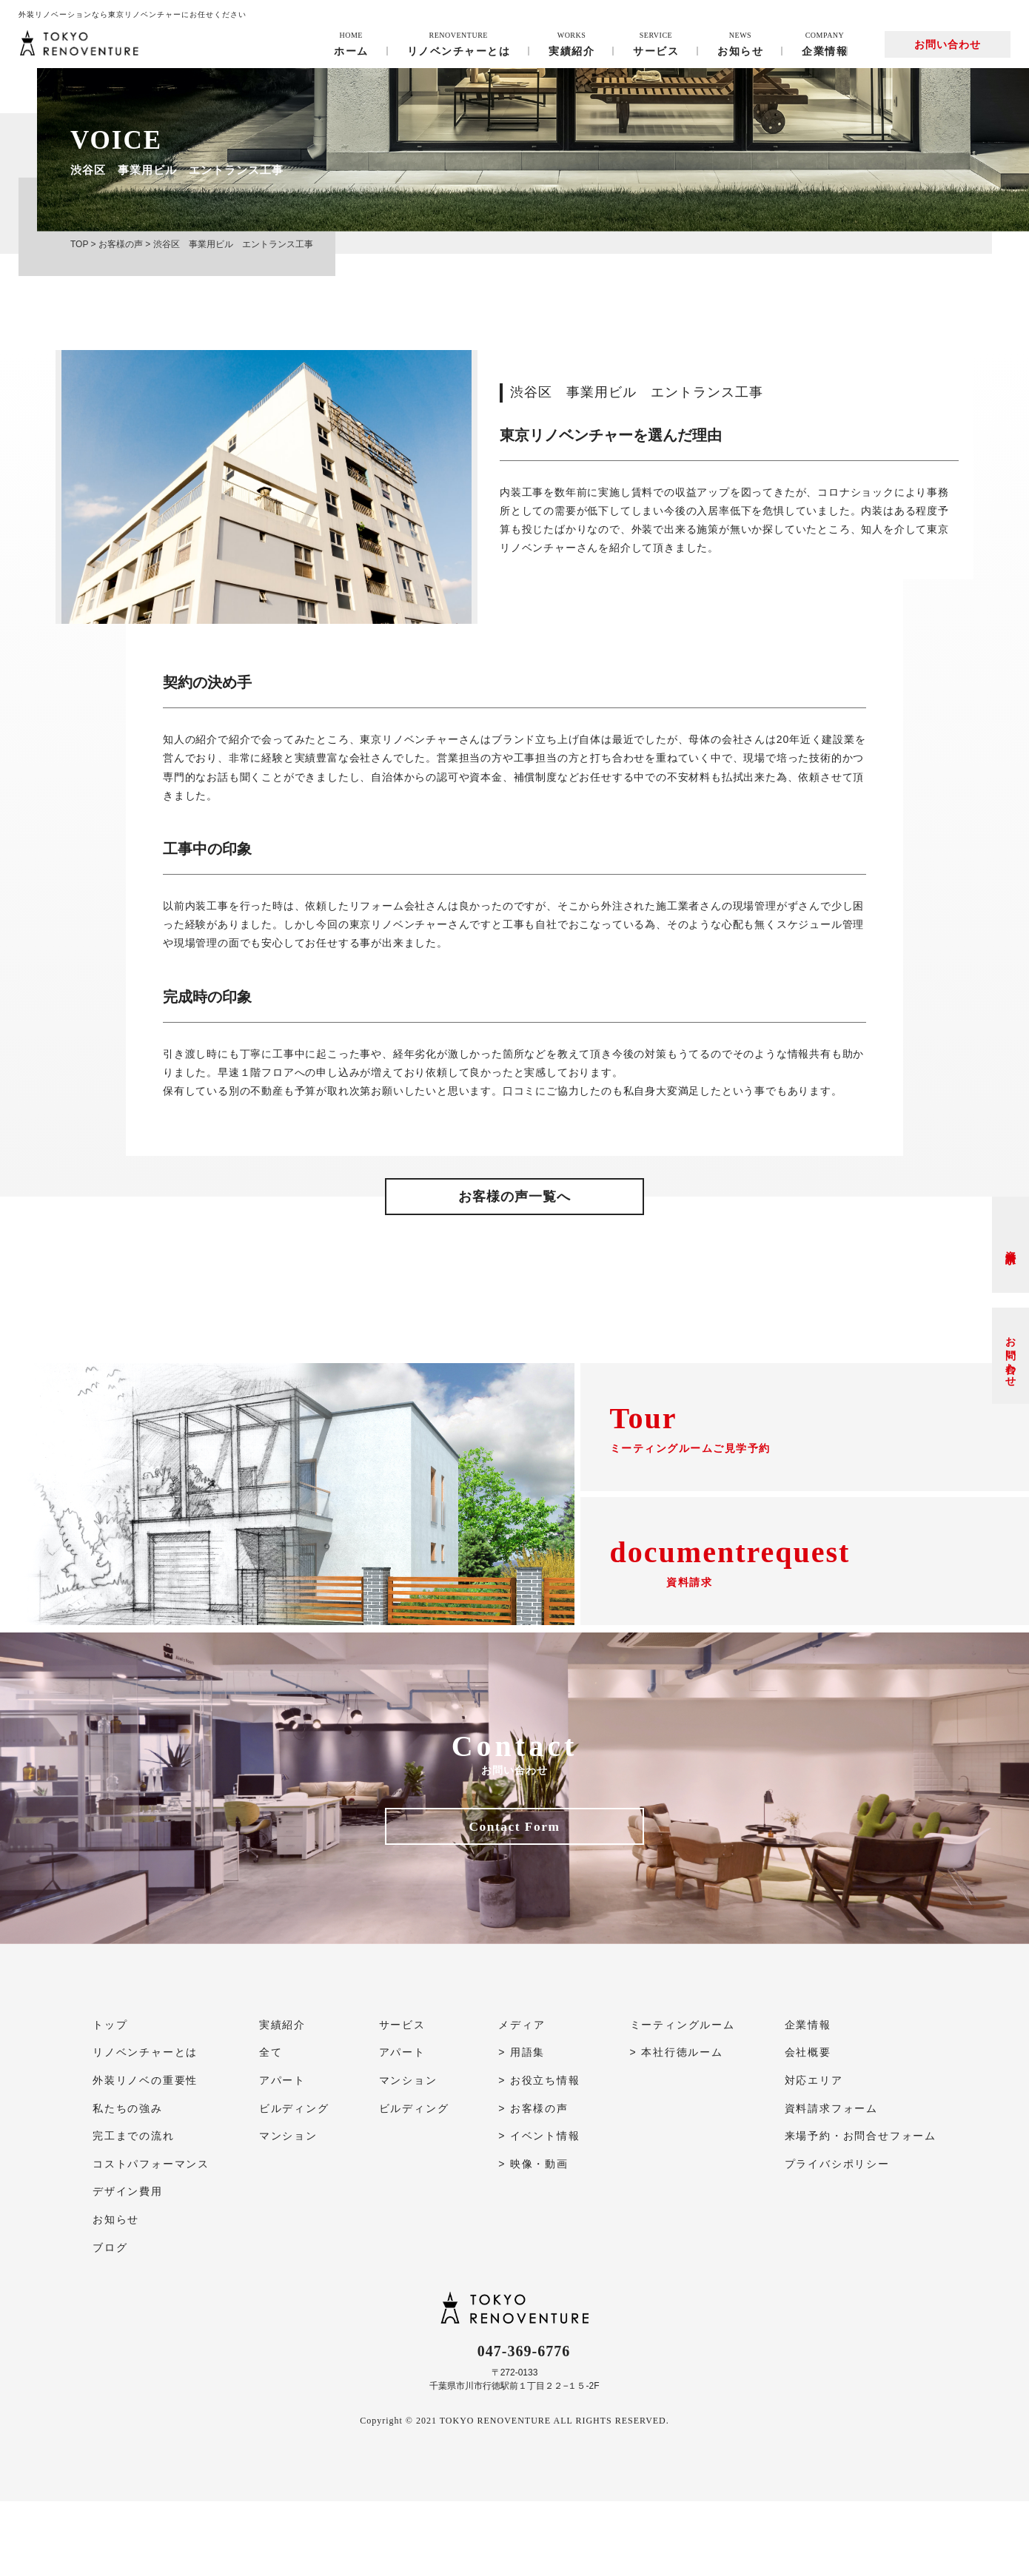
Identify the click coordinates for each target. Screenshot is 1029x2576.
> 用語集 (521, 2127)
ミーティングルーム (682, 2099)
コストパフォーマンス (151, 2238)
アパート (282, 2155)
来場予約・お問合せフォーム (860, 2210)
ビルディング (294, 2183)
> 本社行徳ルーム (676, 2127)
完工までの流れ (134, 2210)
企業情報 (825, 43)
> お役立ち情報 (539, 2155)
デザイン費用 (128, 2267)
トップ (110, 2099)
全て (271, 2127)
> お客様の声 (533, 2183)
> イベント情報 (539, 2210)
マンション (288, 2210)
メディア (521, 2099)
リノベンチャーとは (459, 43)
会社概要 (808, 2127)
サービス (656, 43)
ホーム (351, 43)
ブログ (110, 2322)
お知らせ (740, 43)
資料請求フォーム (831, 2183)
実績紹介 (571, 43)
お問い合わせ (947, 44)
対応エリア (814, 2155)
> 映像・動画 (533, 2238)
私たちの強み (128, 2183)
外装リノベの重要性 (145, 2155)
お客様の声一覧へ (514, 1196)
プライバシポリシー (837, 2238)
